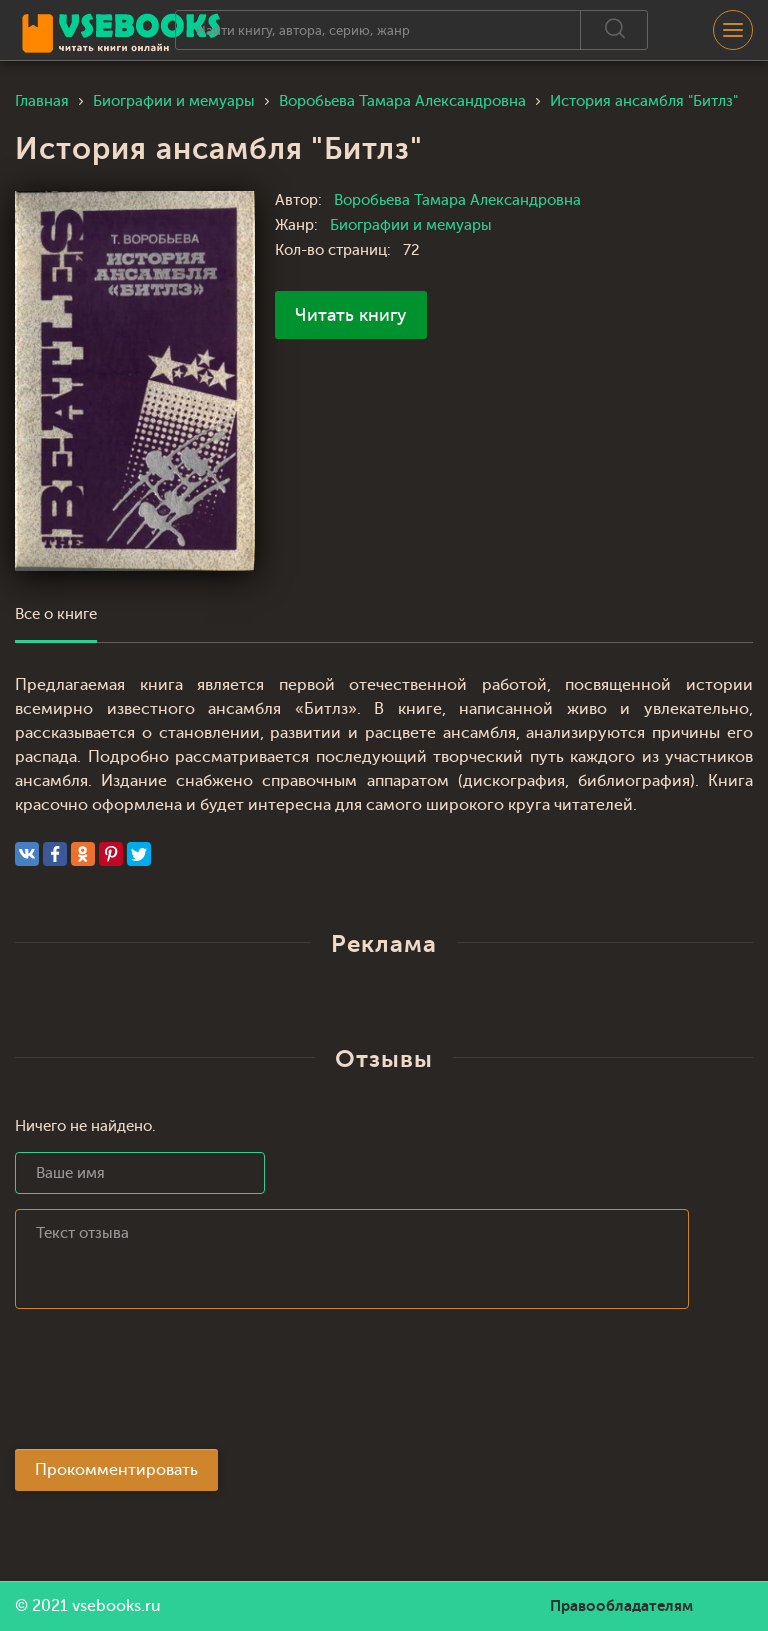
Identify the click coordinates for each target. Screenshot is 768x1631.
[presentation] (167, 1385)
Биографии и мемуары (411, 225)
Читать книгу (351, 315)
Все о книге (56, 614)
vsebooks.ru (116, 1606)
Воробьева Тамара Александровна (457, 200)
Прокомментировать (116, 1470)
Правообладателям (621, 1606)
